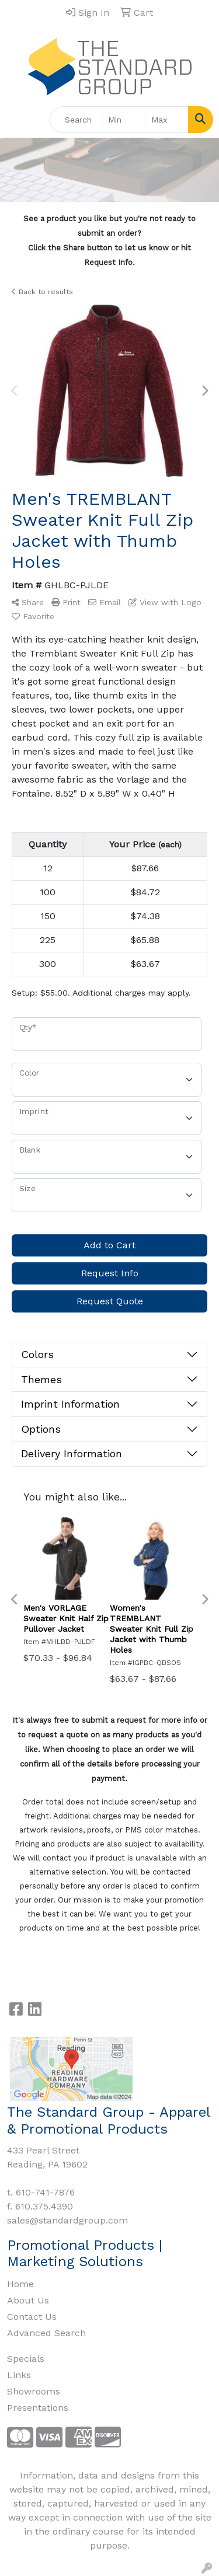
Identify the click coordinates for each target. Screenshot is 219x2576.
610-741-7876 (45, 2192)
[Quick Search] (76, 119)
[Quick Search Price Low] (123, 119)
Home (20, 2283)
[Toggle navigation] (18, 119)
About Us (28, 2300)
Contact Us (32, 2316)
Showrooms (33, 2391)
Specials (25, 2358)
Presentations (37, 2407)
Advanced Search (46, 2332)
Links (19, 2374)
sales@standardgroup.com (67, 2220)
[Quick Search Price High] (167, 119)
